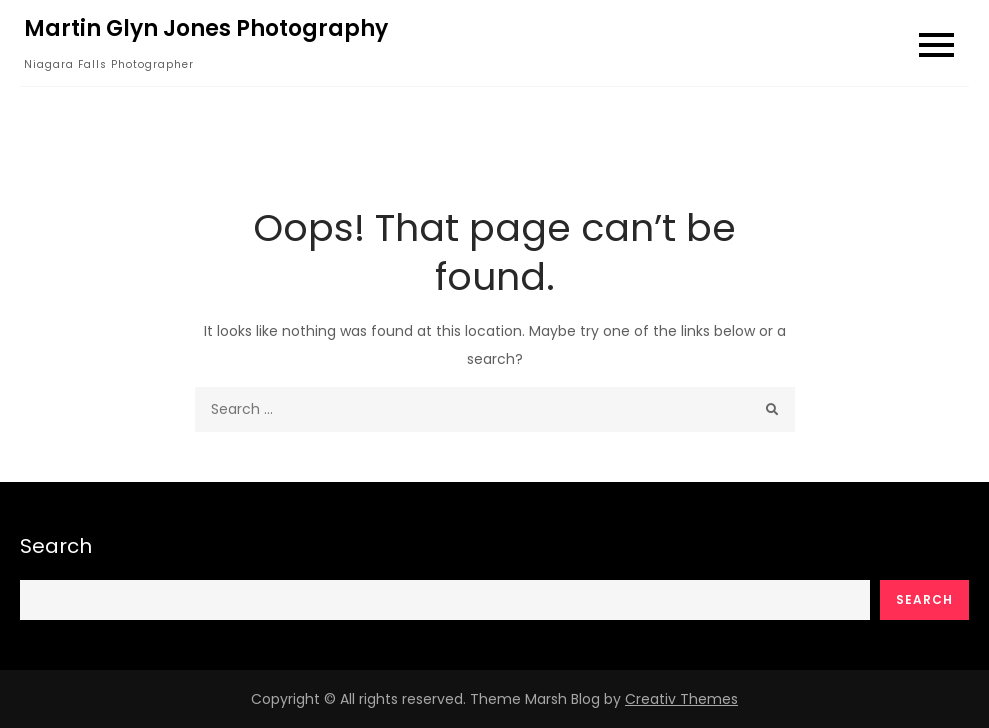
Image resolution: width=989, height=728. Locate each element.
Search (56, 546)
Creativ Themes (681, 699)
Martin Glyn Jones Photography (206, 28)
